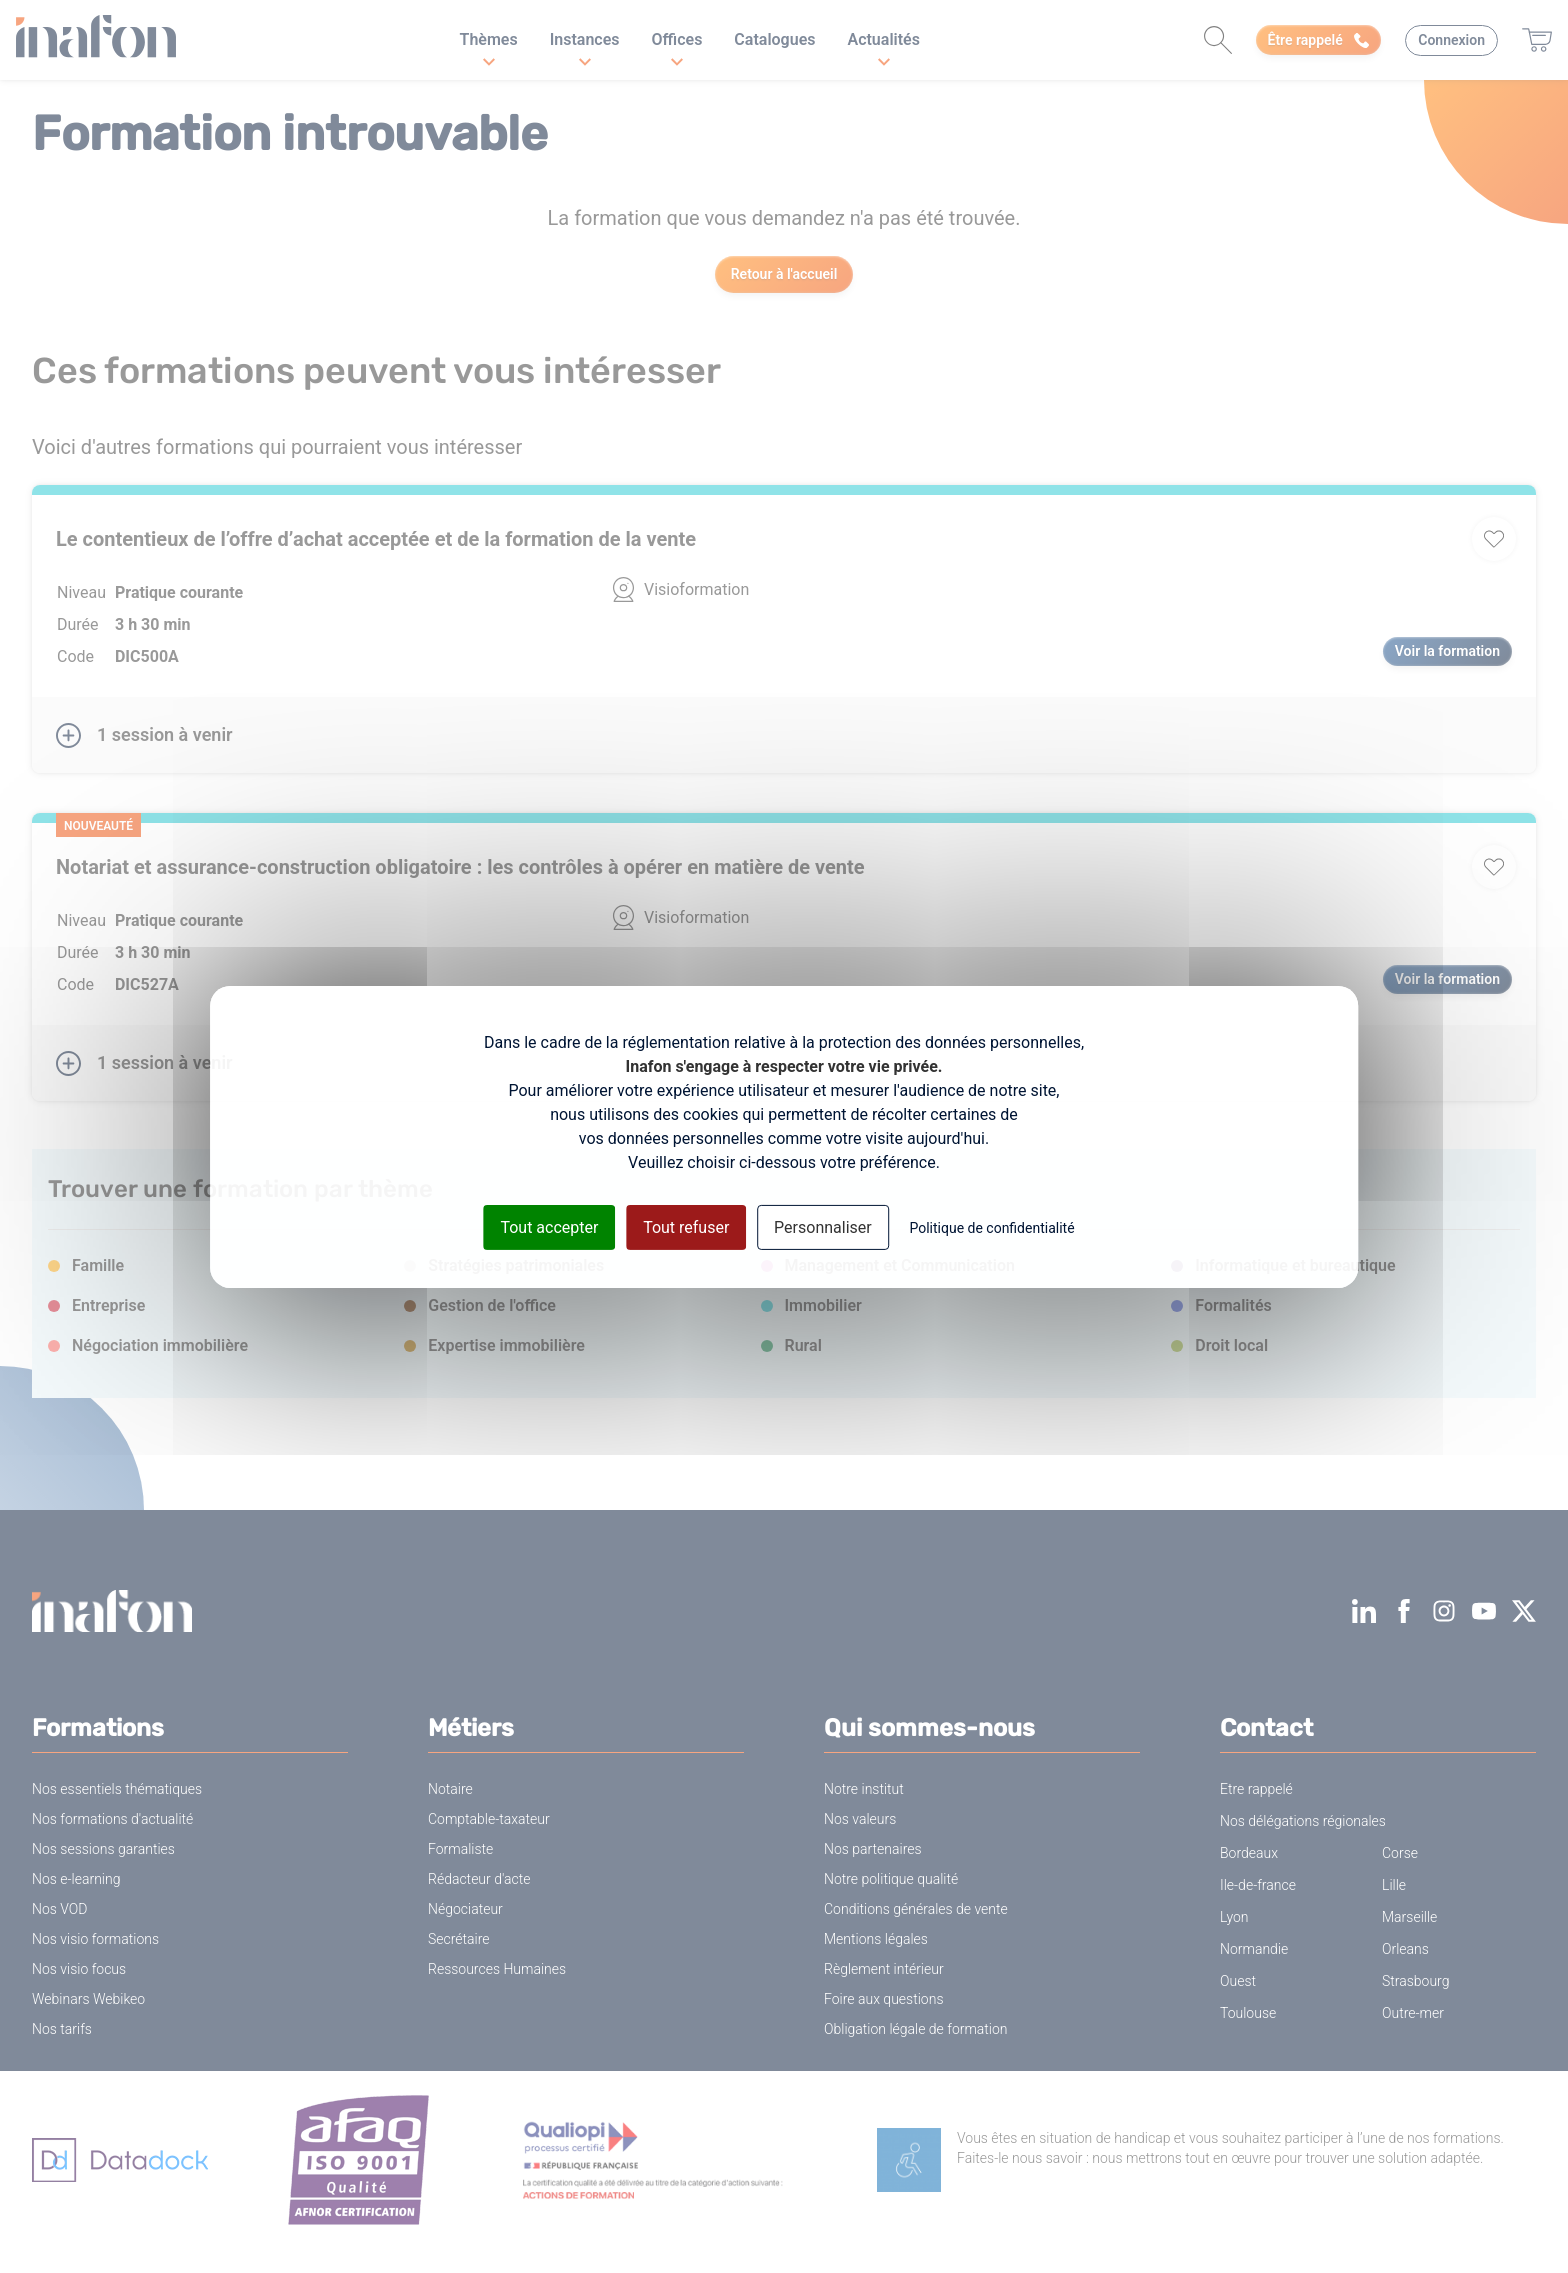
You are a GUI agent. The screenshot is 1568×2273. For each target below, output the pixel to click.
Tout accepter (549, 1226)
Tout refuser (686, 1226)
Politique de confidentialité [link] (991, 1227)
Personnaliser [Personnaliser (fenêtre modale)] (823, 1226)
